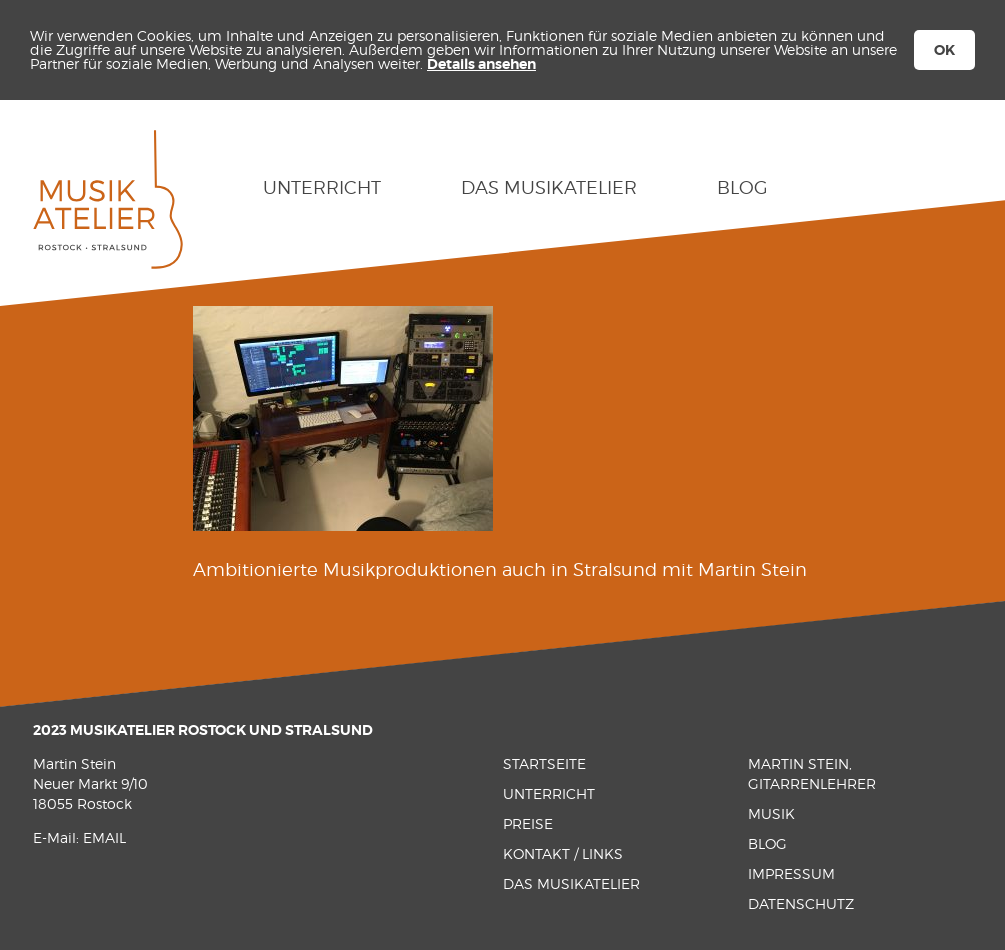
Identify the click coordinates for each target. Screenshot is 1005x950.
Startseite (544, 763)
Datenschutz (801, 903)
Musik (771, 813)
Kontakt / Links (563, 853)
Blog (742, 187)
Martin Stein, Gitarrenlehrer (812, 773)
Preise (528, 823)
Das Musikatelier (549, 187)
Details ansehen (481, 64)
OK (944, 50)
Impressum (791, 873)
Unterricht (322, 187)
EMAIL (104, 837)
